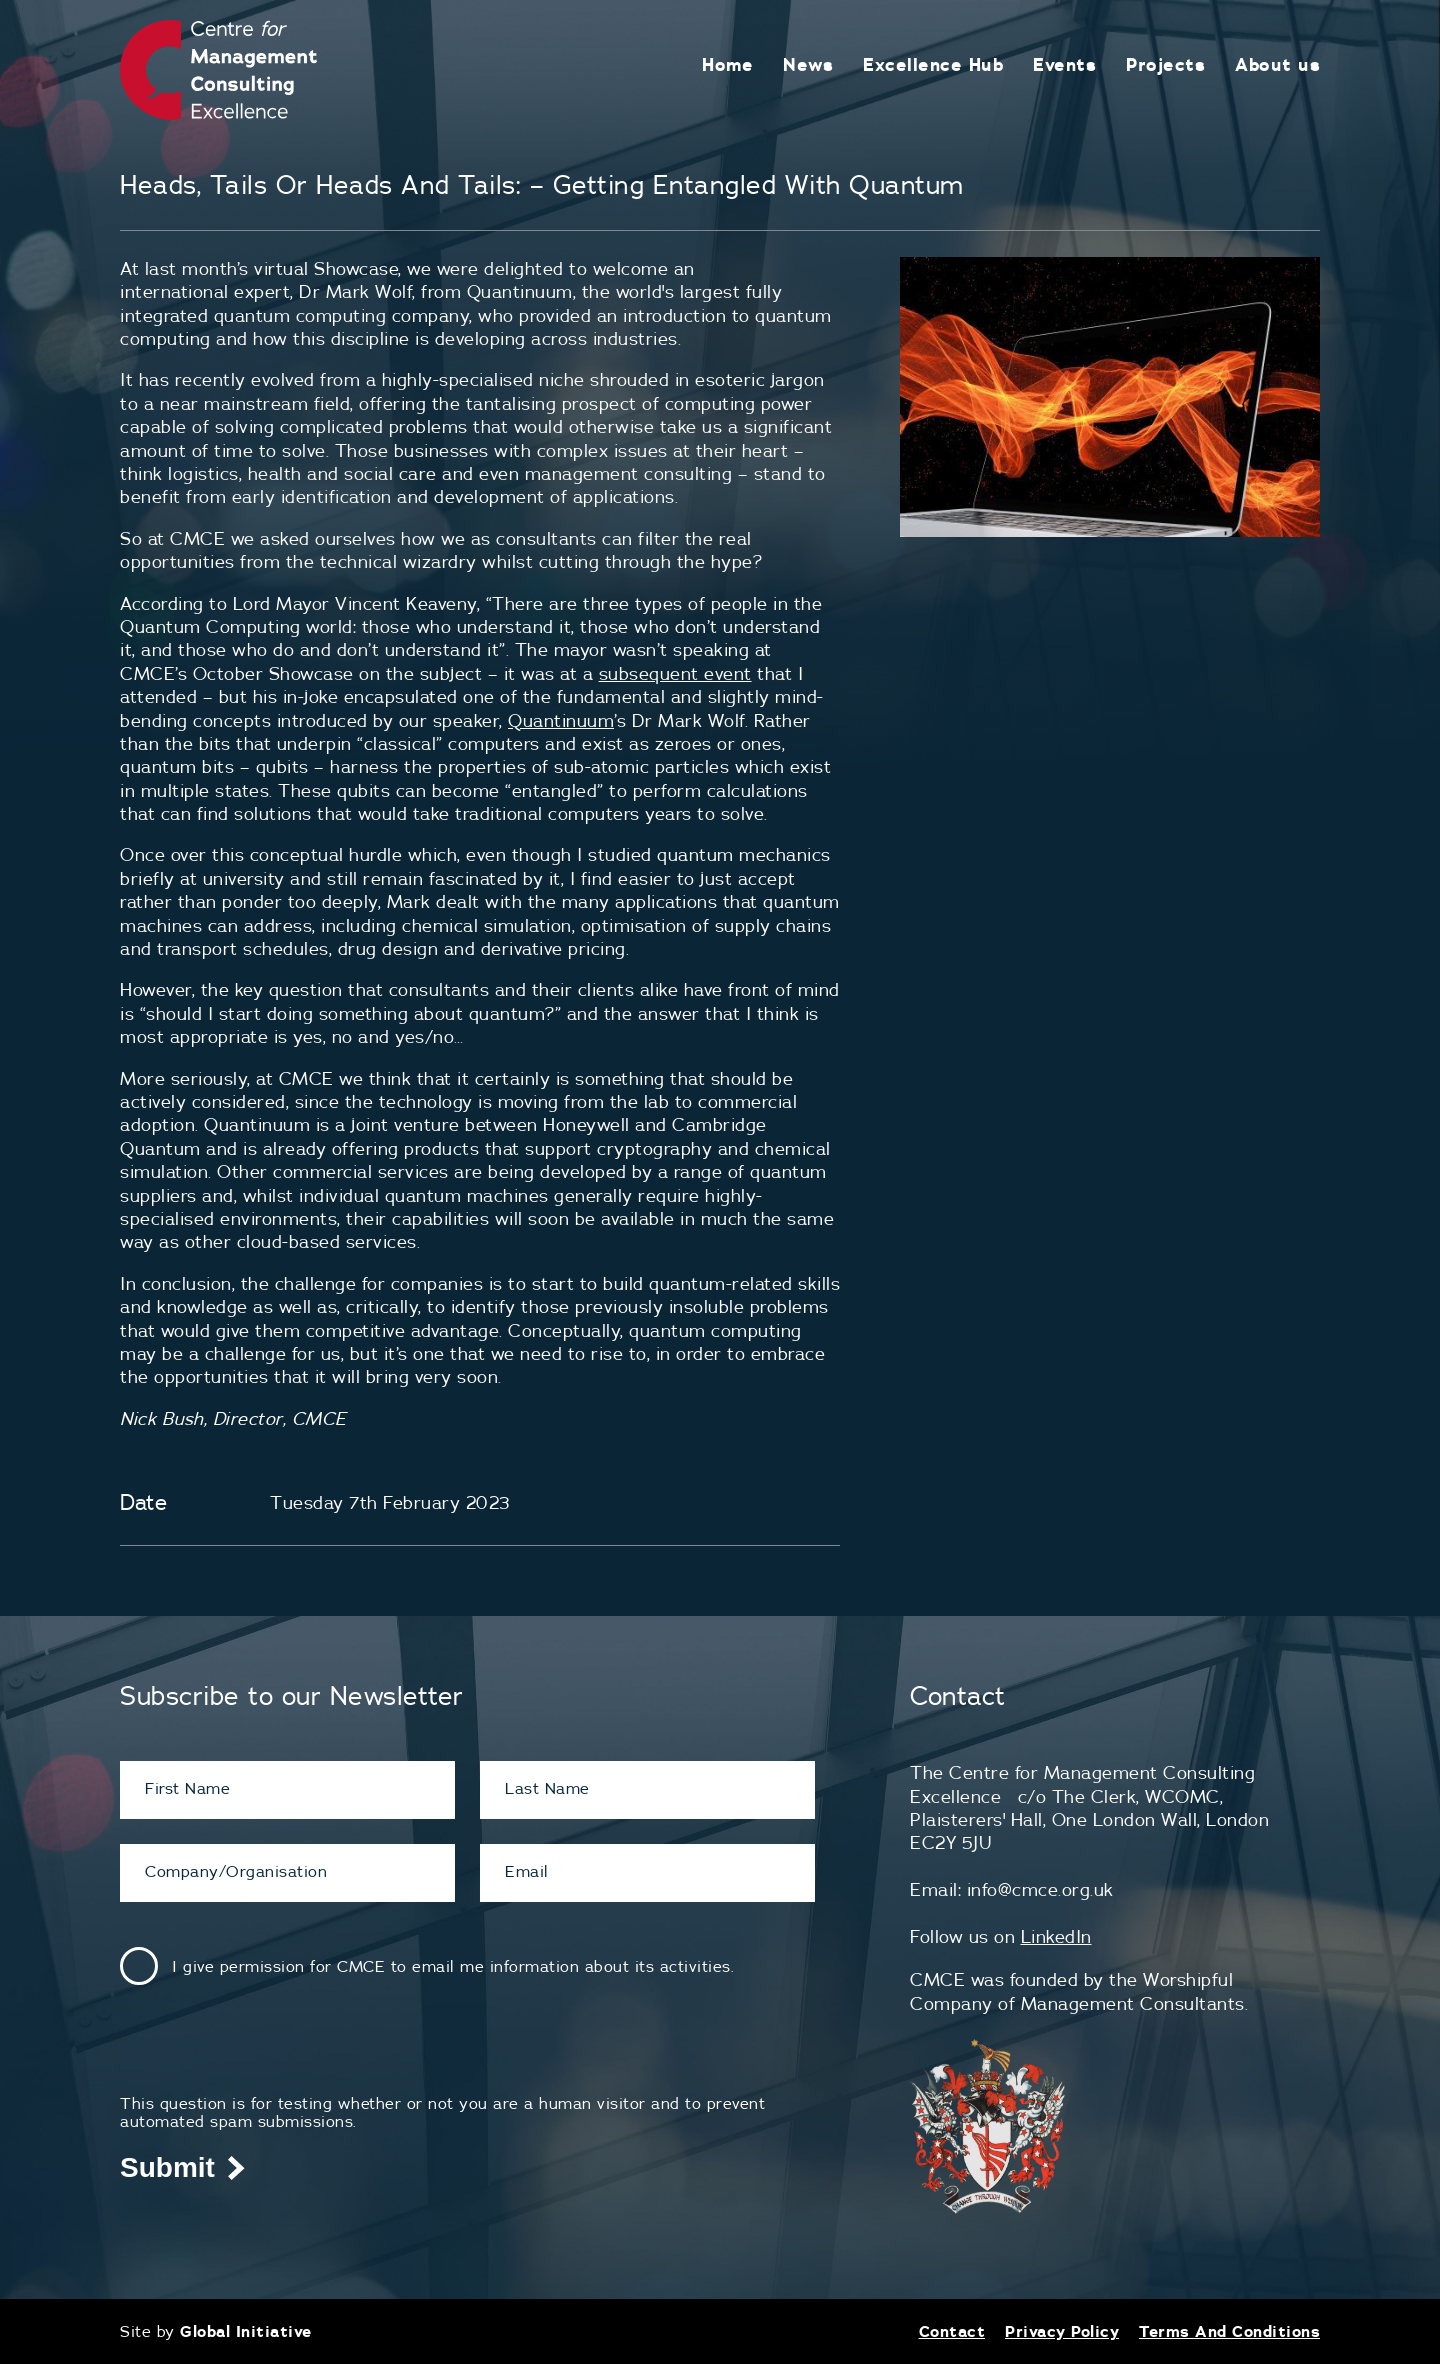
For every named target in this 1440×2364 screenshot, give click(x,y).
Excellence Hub (933, 64)
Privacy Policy (1062, 2331)
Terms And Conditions (1229, 2331)
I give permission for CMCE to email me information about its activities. (453, 1966)
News (808, 64)
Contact (952, 2331)
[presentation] (272, 2055)
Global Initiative (246, 2331)
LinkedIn (1056, 1936)
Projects (1165, 64)
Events (1064, 64)
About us (1277, 64)
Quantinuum (561, 720)
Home (727, 64)
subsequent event (675, 673)
